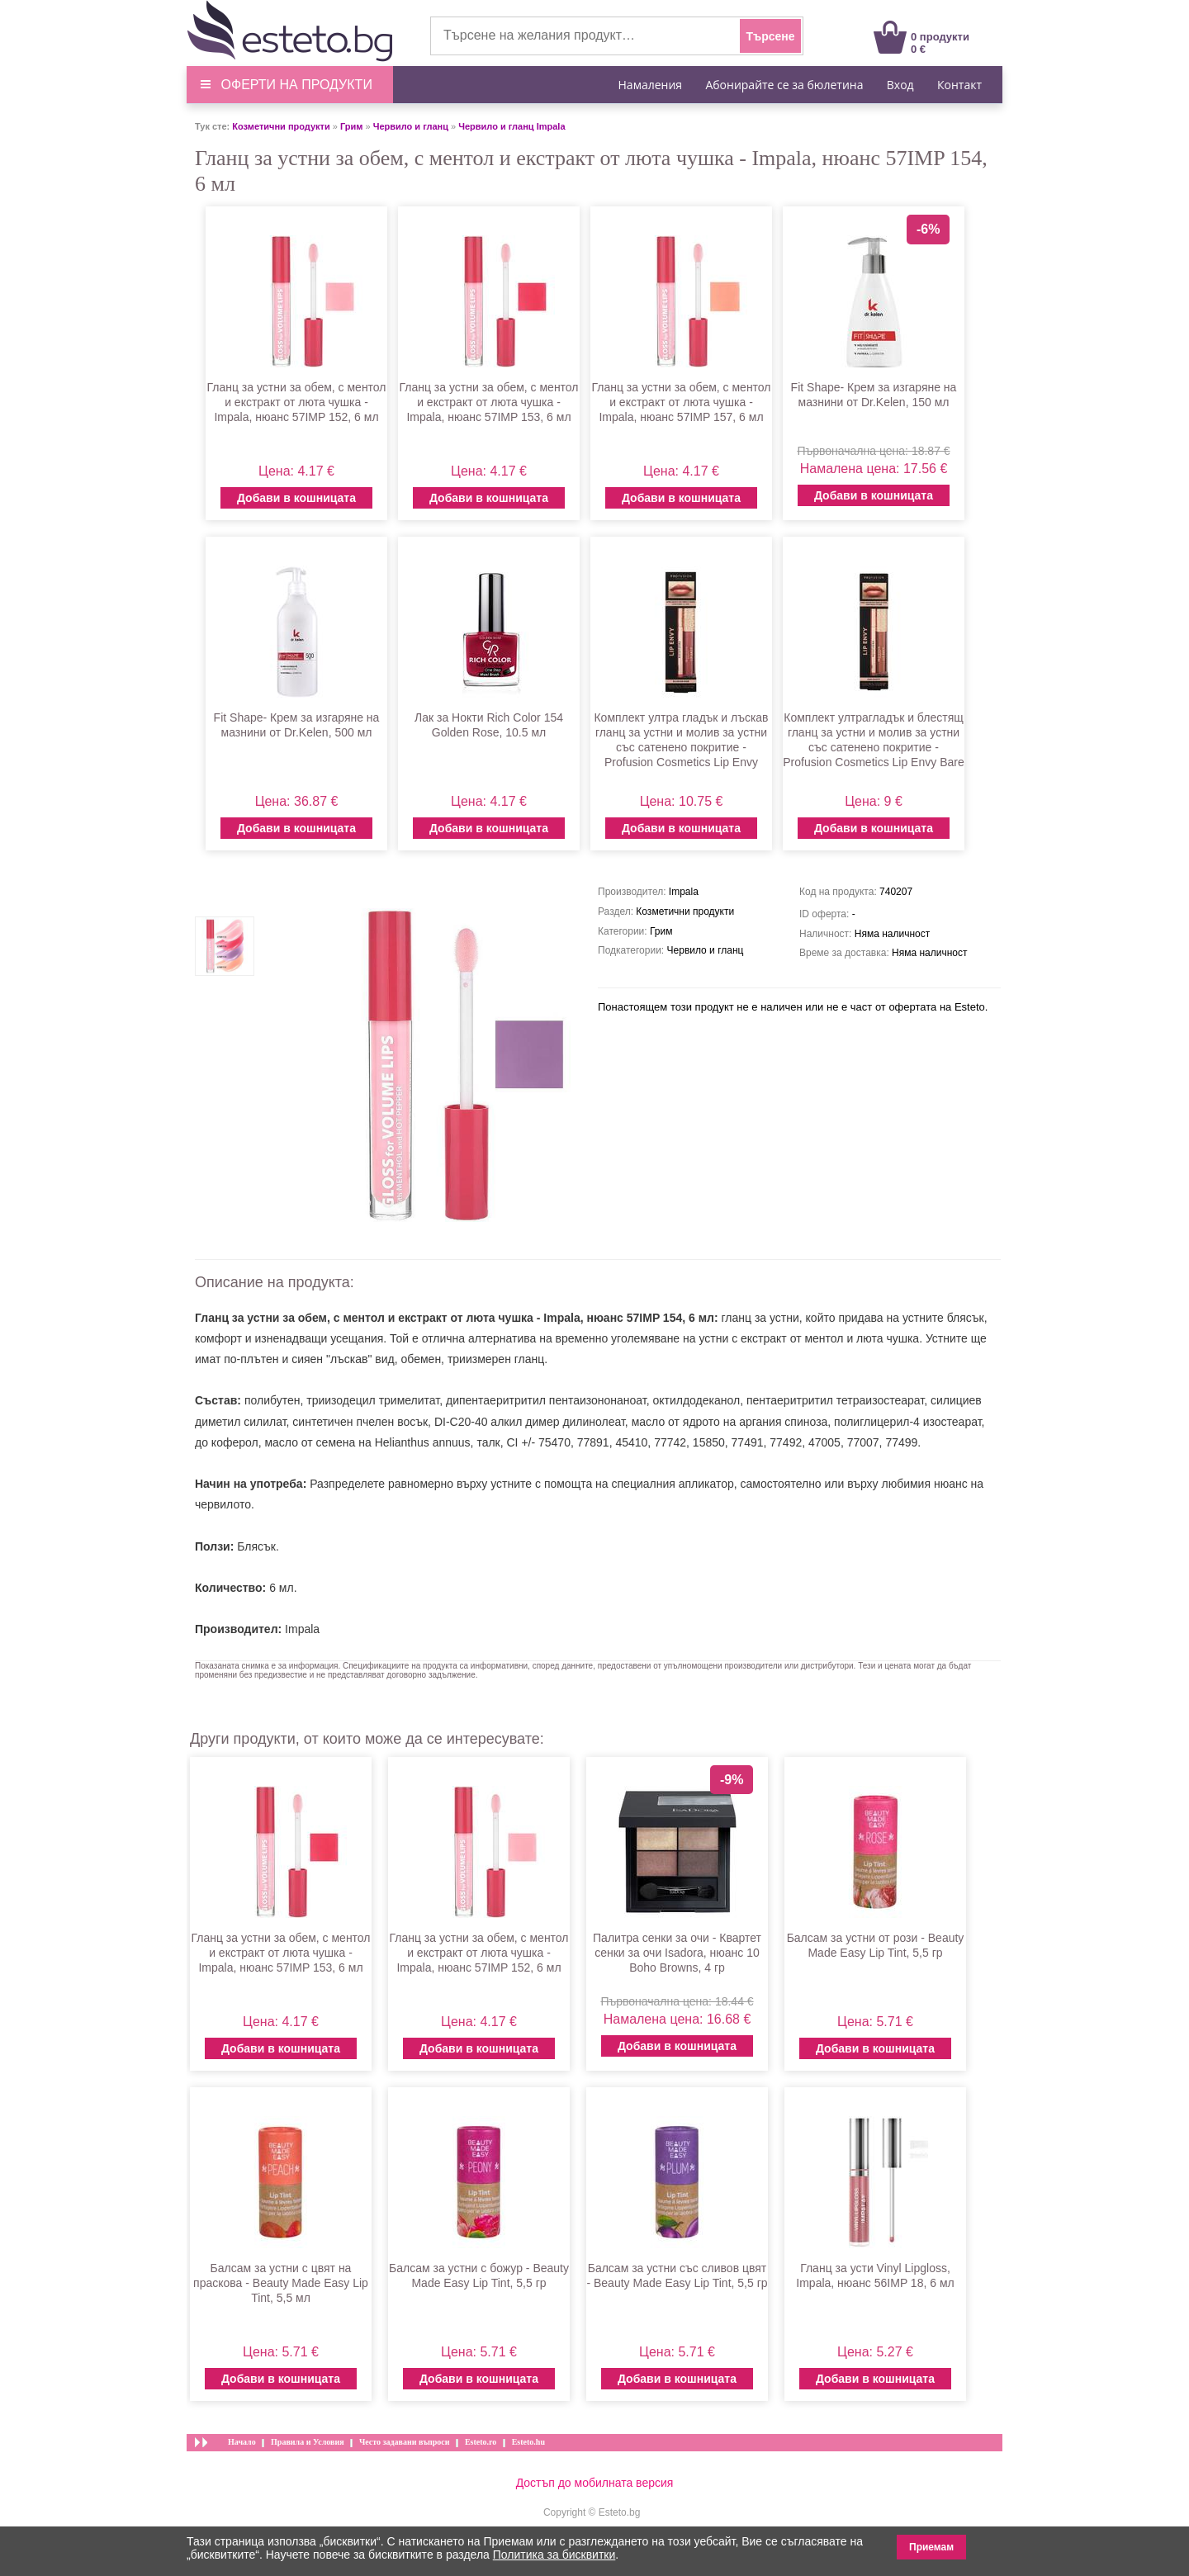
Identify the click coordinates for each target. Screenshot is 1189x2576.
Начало (242, 2441)
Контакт (959, 84)
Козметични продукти (280, 126)
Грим (351, 126)
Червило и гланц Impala (511, 126)
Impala (302, 1629)
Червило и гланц (410, 126)
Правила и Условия (307, 2441)
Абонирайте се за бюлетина (784, 84)
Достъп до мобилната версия (595, 2482)
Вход (900, 84)
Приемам (931, 2547)
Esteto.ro (480, 2441)
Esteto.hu (528, 2441)
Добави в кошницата (296, 497)
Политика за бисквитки (554, 2554)
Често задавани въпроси (404, 2441)
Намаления (650, 84)
